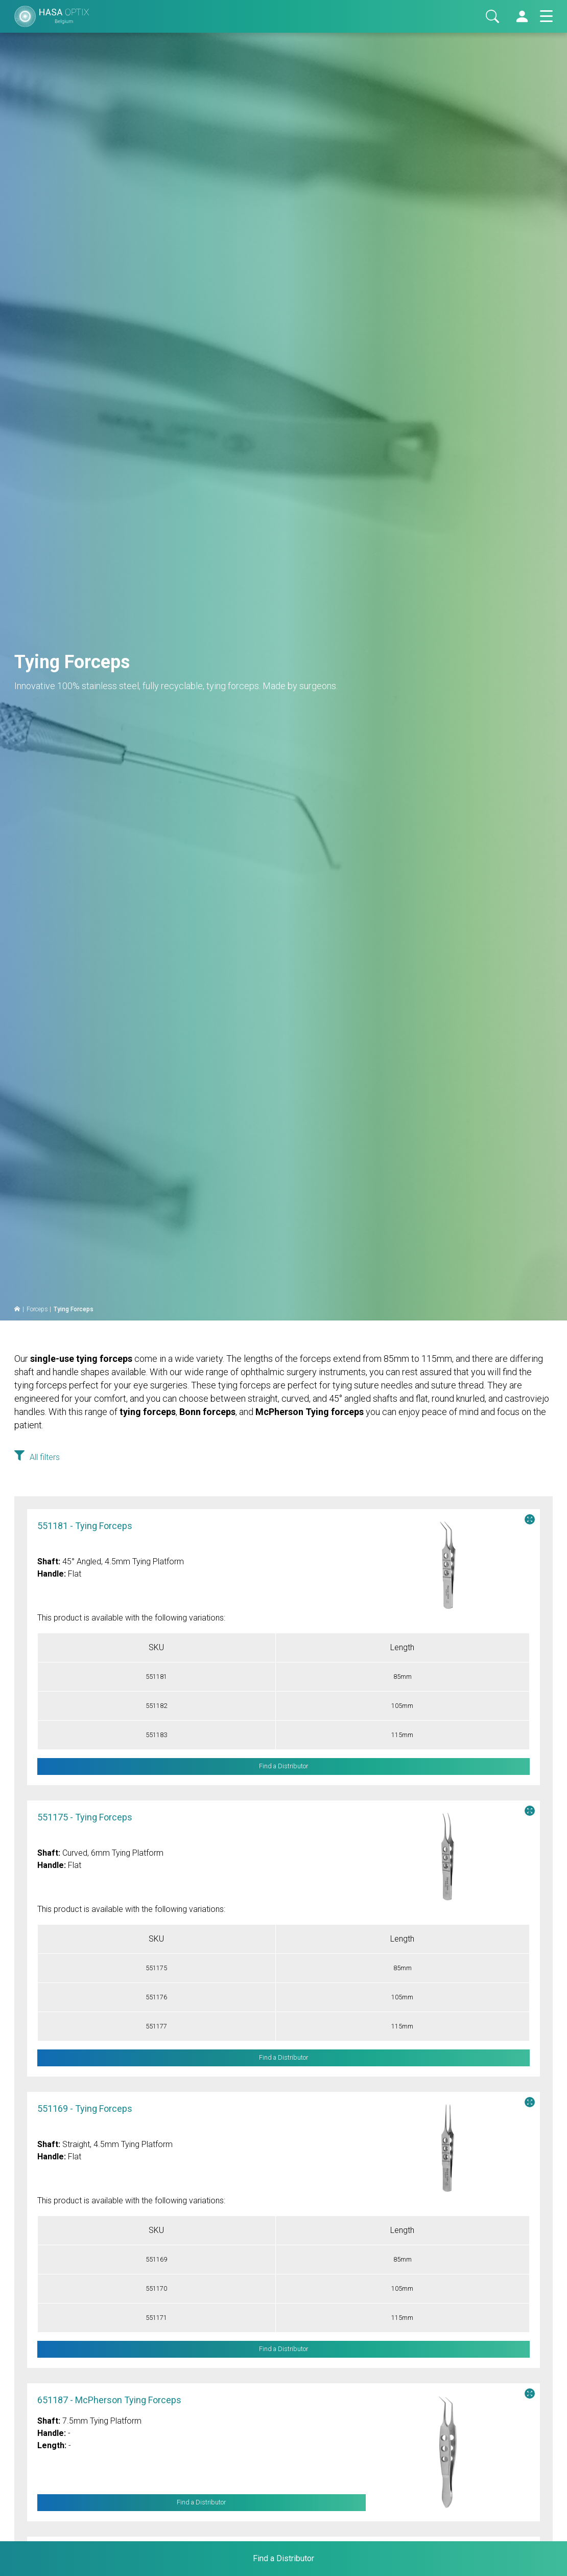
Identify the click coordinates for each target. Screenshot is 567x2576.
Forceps (37, 1309)
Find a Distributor (201, 2502)
